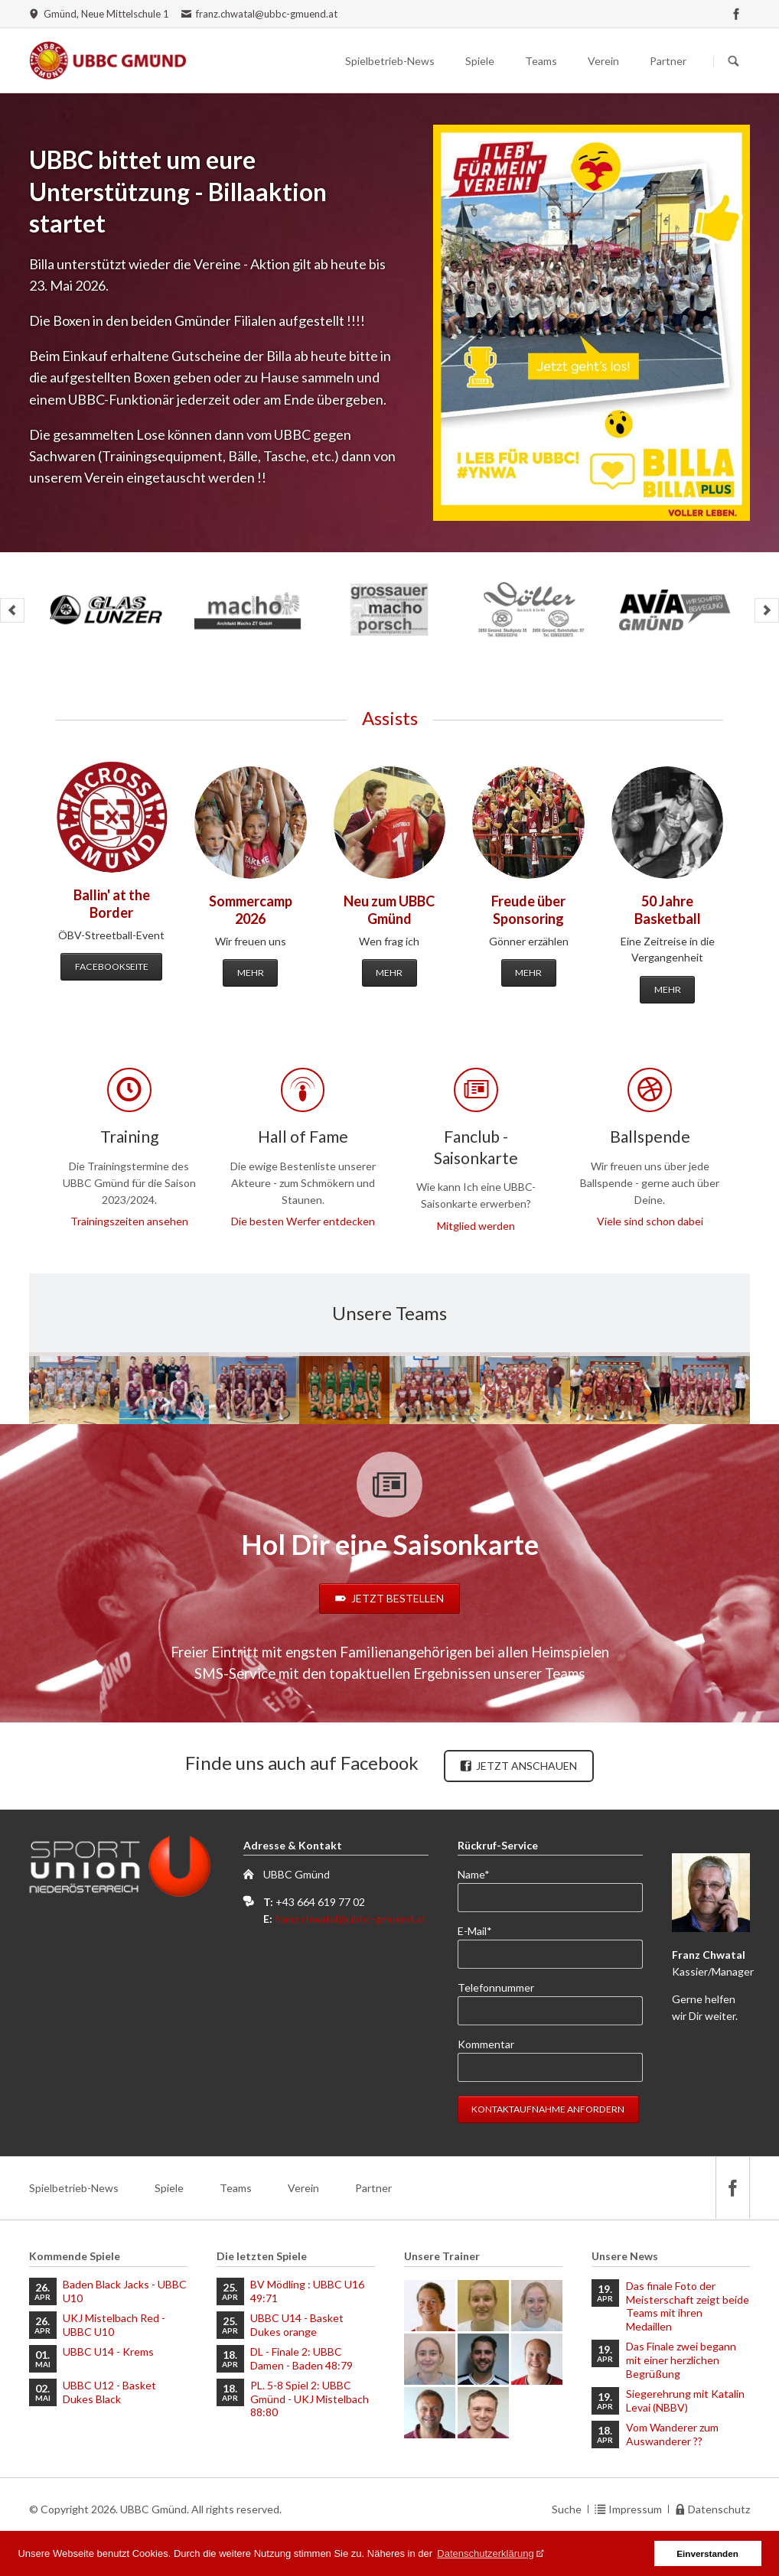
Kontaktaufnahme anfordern (547, 2109)
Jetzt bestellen (396, 1598)
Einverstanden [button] (707, 2553)
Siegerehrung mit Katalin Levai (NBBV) (685, 2400)
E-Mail (482, 1930)
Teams (541, 60)
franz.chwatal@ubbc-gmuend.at (350, 1918)
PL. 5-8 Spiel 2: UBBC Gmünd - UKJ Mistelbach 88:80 (309, 2399)
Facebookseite (111, 966)
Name (482, 1873)
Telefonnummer (496, 1987)
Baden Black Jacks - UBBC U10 (125, 2291)
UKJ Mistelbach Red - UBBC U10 (114, 2324)
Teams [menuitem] (236, 2187)
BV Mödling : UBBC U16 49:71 (307, 2291)
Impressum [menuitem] (635, 2509)
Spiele (479, 60)
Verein (603, 60)
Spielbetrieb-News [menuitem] (74, 2187)
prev (12, 610)
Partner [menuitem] (373, 2187)
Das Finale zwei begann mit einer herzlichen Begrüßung (681, 2360)
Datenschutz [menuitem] (719, 2509)
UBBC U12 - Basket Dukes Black (109, 2392)
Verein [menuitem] (303, 2187)
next (767, 610)
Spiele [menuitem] (169, 2187)
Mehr (250, 972)
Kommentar (486, 2044)
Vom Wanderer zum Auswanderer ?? (672, 2434)
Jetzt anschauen (525, 1765)
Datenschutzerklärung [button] (485, 2553)
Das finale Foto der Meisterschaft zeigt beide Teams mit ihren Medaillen (687, 2306)
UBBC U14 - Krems (108, 2351)
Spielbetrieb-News (390, 60)
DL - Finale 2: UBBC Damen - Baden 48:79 (301, 2358)
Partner (668, 60)
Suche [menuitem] (567, 2509)
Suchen (734, 61)
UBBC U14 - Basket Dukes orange (297, 2324)
